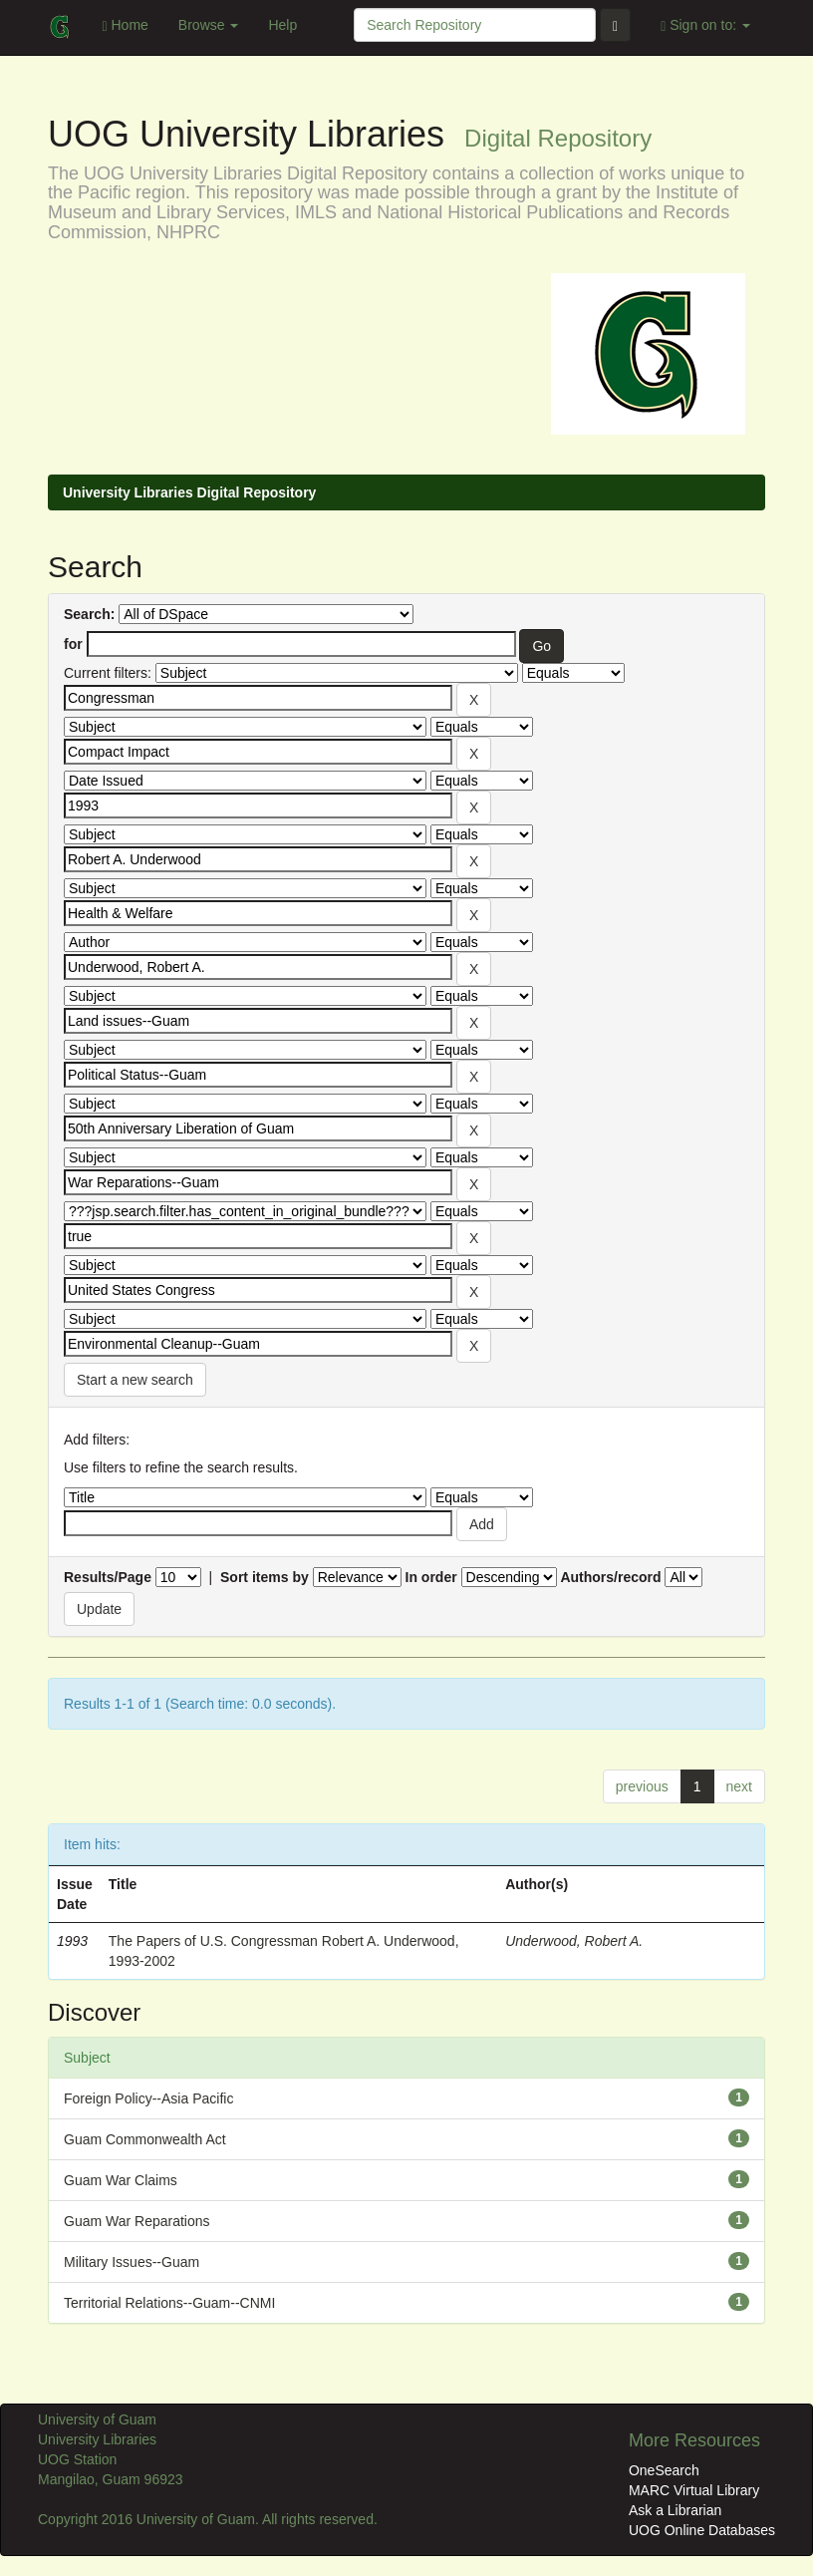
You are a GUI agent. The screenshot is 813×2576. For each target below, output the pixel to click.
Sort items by (264, 1577)
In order (431, 1577)
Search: (89, 614)
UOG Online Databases (702, 2530)
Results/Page (107, 1577)
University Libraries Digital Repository (189, 492)
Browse (208, 25)
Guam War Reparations (137, 2221)
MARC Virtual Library (694, 2490)
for (73, 644)
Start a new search (135, 1380)
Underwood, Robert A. (574, 1941)
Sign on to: (705, 25)
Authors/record (610, 1577)
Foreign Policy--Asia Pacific (148, 2098)
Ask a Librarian (675, 2510)
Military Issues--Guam (131, 2262)
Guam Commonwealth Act (145, 2139)
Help (282, 25)
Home (124, 25)
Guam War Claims (120, 2180)
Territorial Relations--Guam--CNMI (169, 2303)
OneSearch (664, 2470)
